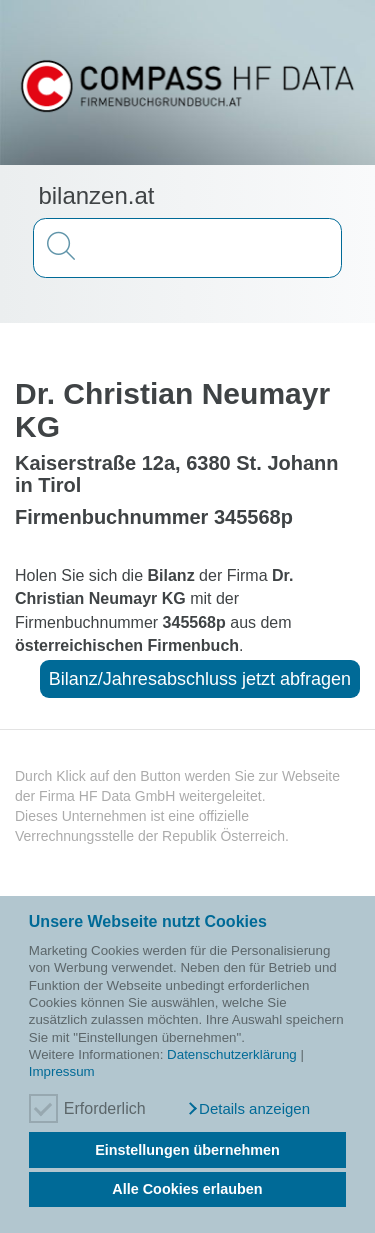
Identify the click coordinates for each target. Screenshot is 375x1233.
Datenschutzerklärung (232, 1054)
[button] (248, 1109)
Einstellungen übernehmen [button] (187, 1150)
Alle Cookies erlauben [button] (187, 1189)
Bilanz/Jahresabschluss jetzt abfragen (200, 679)
